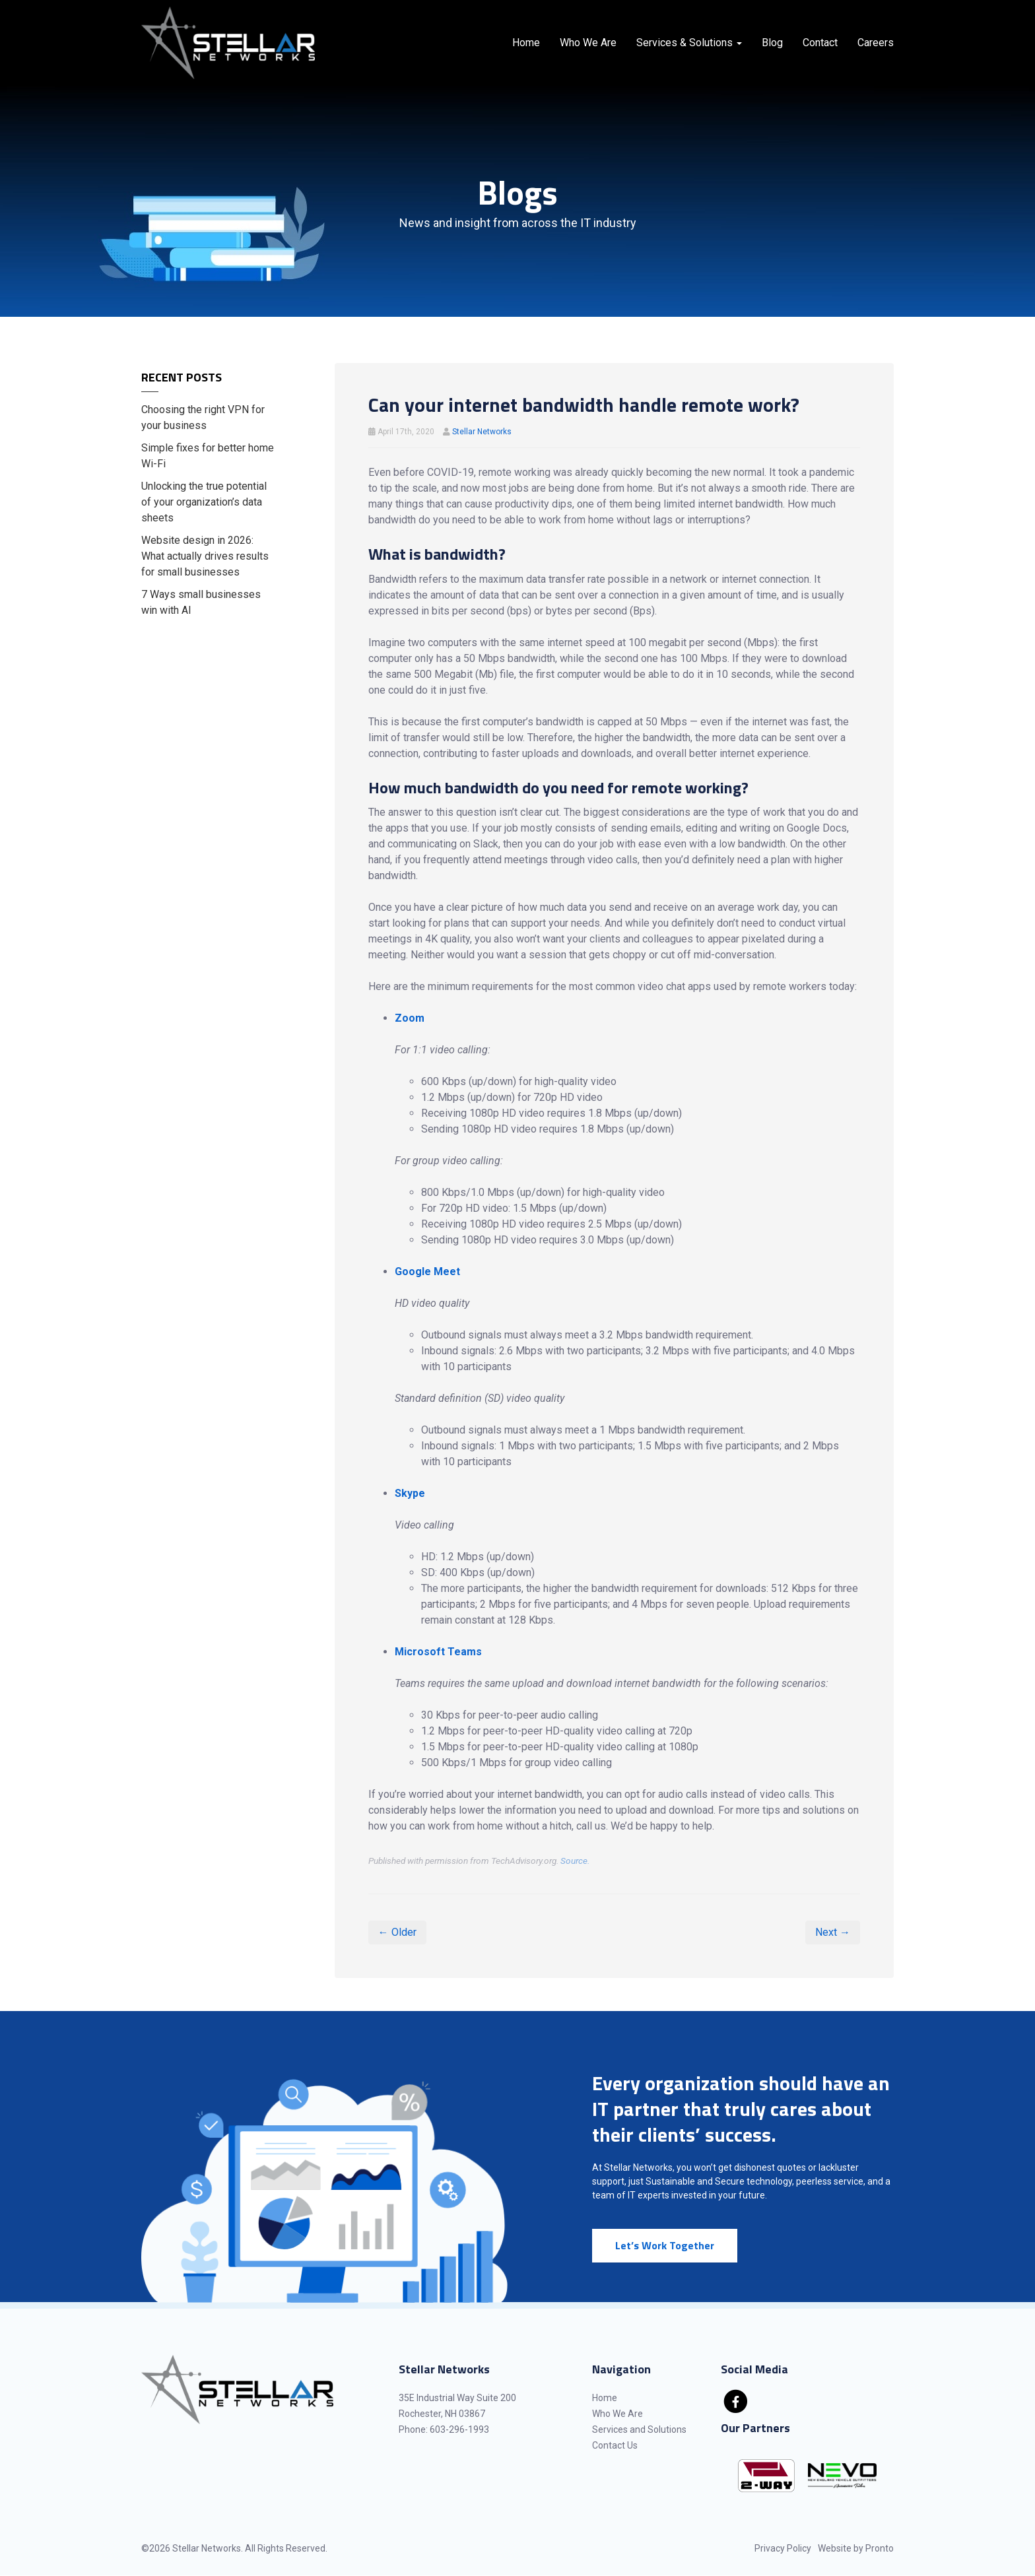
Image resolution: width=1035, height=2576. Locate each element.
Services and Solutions (639, 2429)
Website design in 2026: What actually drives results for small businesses (205, 556)
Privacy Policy (782, 2548)
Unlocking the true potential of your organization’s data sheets (204, 502)
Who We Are (588, 42)
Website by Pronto (856, 2548)
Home (526, 42)
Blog (772, 42)
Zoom (409, 1018)
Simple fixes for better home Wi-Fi (207, 456)
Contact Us (615, 2445)
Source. (574, 1860)
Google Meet (427, 1271)
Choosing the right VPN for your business (203, 417)
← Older (397, 1932)
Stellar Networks (482, 431)
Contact (820, 42)
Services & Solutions (689, 42)
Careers (875, 42)
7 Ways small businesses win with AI (201, 602)
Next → (832, 1932)
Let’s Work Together (665, 2245)
